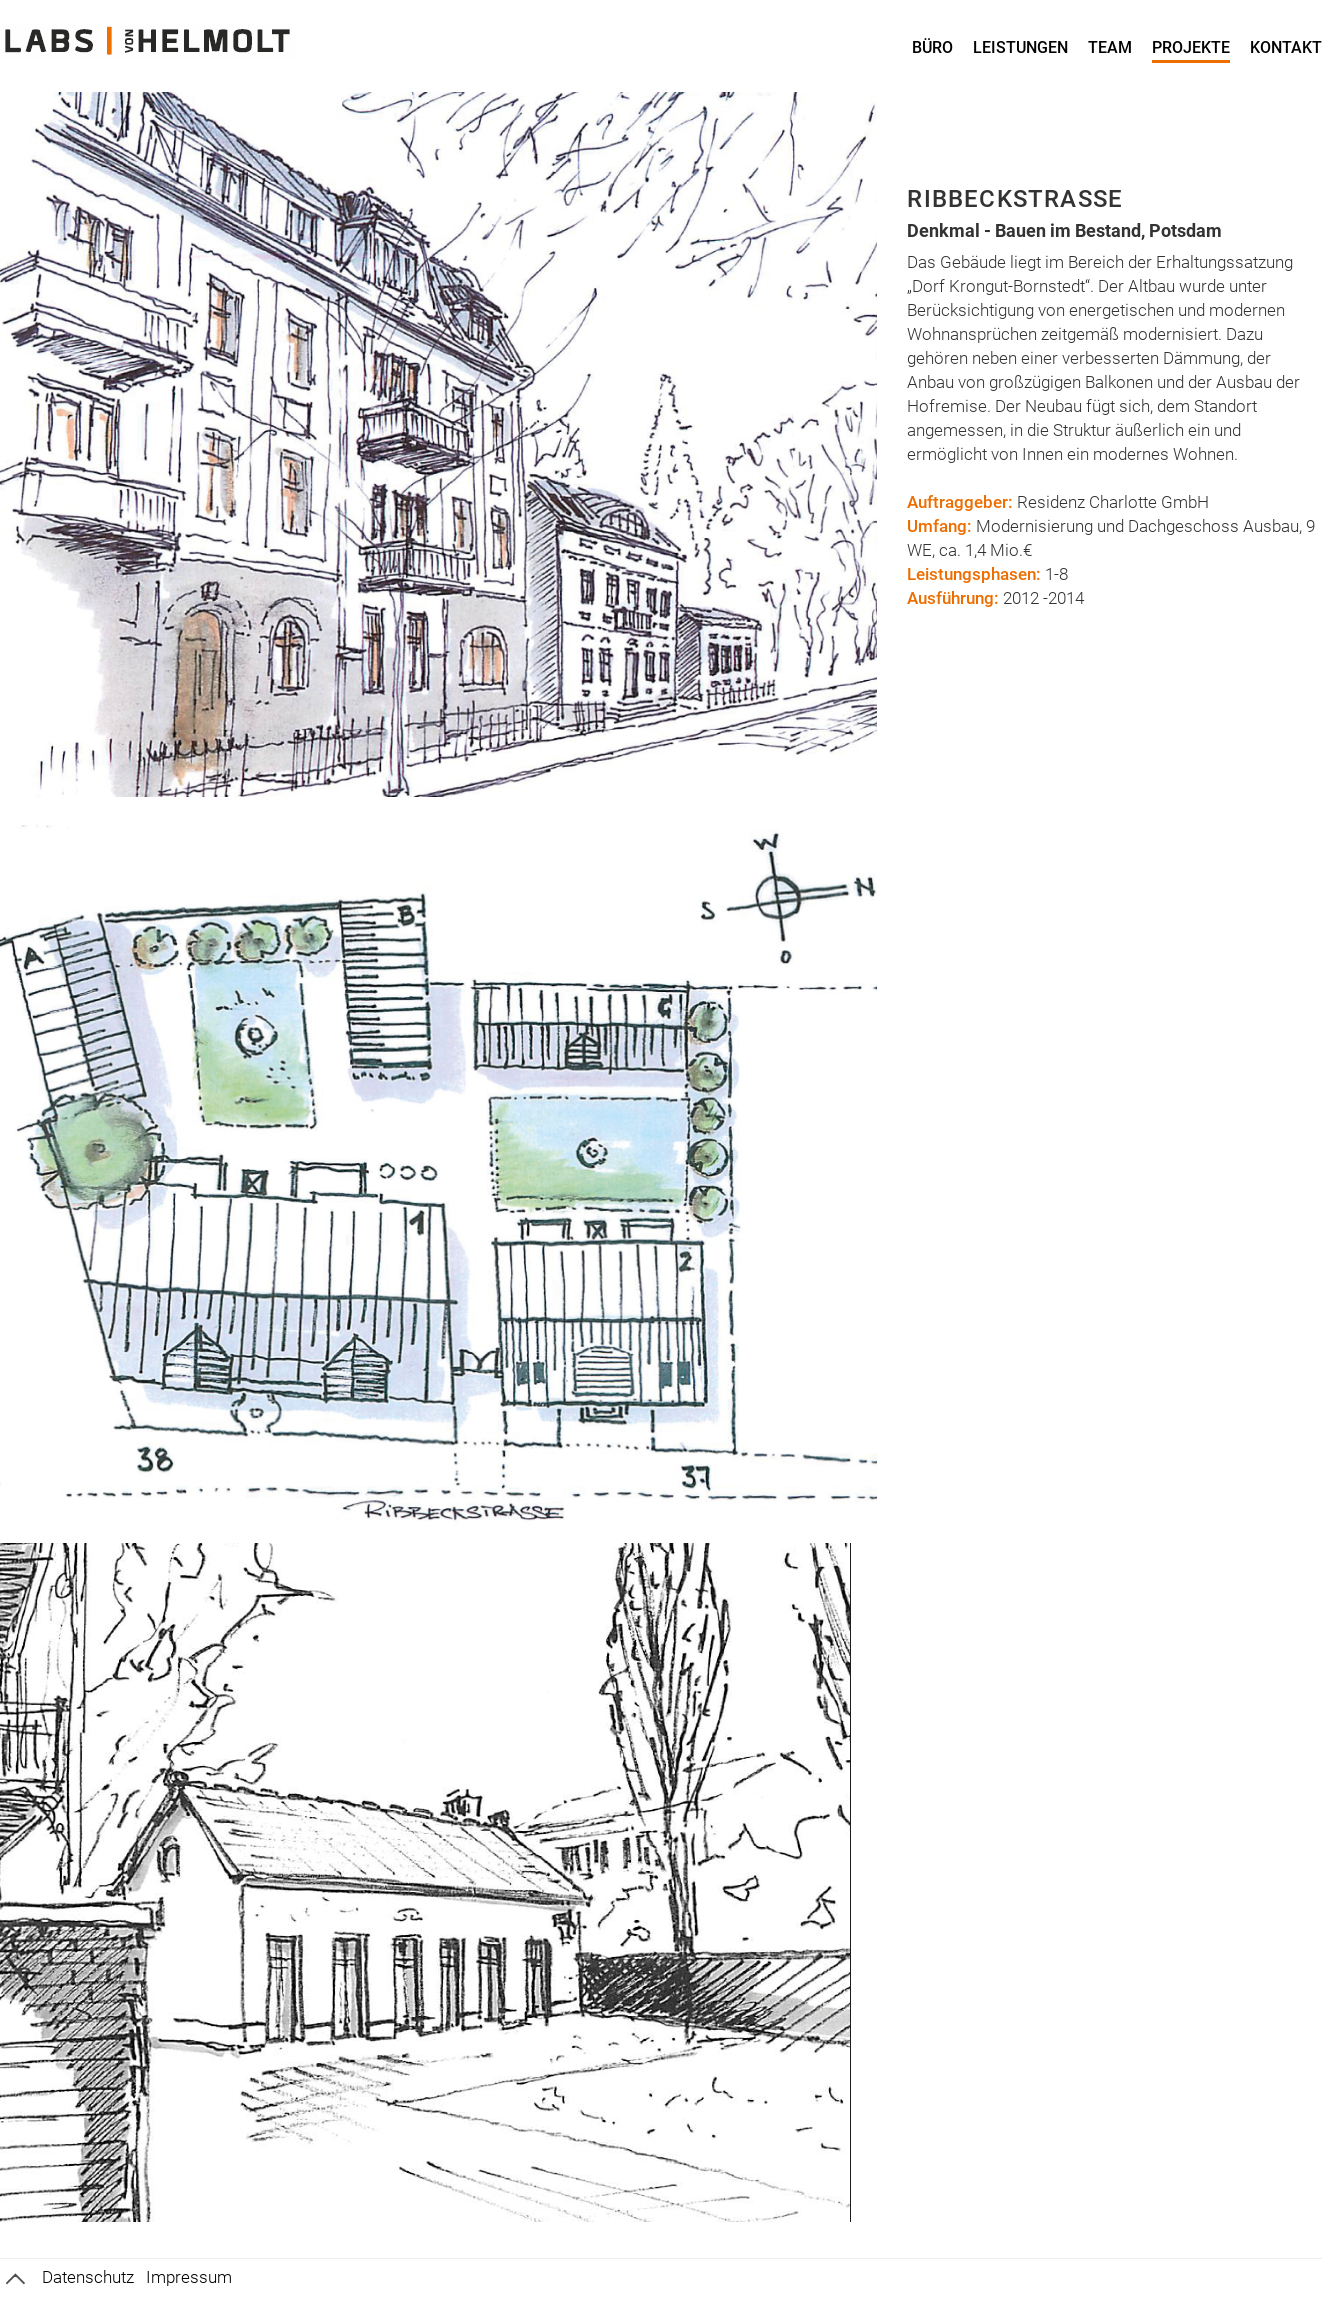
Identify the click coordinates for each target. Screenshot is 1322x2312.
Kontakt (1286, 47)
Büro (932, 47)
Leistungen (1020, 47)
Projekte (1191, 47)
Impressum (189, 2277)
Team (1110, 47)
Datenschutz (88, 2277)
